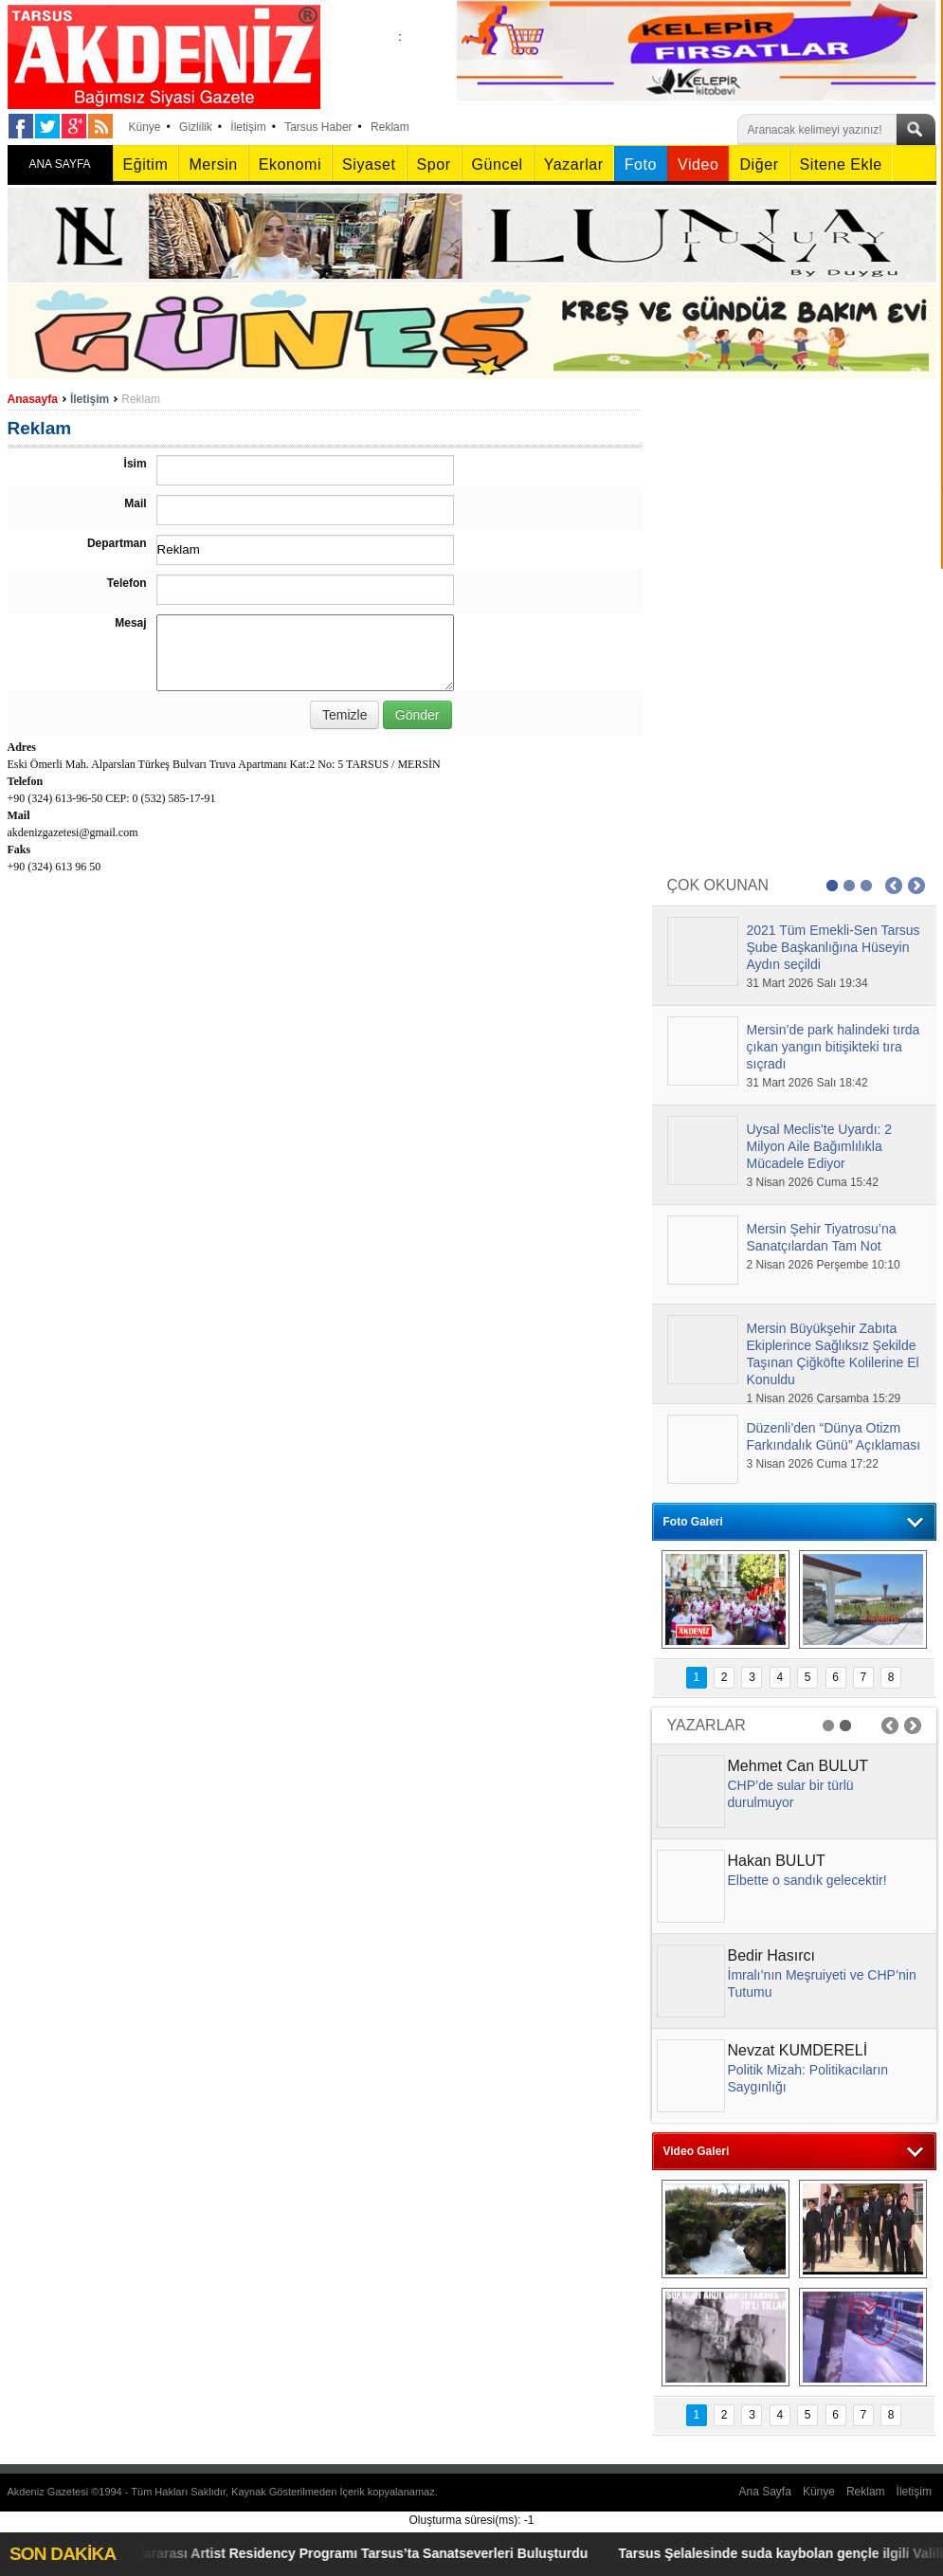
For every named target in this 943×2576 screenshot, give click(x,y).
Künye (145, 127)
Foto (641, 164)
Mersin (213, 164)
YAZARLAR (706, 1725)
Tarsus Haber (318, 127)
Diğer (758, 164)
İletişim (247, 127)
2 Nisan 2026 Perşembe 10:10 (823, 1264)
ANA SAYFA (59, 164)
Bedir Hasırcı (771, 1955)
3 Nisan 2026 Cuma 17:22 (813, 1464)
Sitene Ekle (841, 164)
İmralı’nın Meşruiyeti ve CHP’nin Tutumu (822, 1983)
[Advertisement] (794, 507)
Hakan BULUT (776, 1861)
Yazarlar (574, 164)
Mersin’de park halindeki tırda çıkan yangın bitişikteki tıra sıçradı (833, 1046)
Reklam (390, 127)
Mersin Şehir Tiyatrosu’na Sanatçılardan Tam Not (822, 1237)
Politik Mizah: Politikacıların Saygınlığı (808, 2078)
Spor (434, 164)
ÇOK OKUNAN (718, 885)
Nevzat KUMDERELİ (798, 2050)
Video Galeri (696, 2151)
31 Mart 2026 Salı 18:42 (807, 1082)
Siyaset (368, 164)
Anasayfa (33, 399)
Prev (893, 885)
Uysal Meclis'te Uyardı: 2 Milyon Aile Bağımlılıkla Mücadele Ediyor (820, 1146)
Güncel (497, 164)
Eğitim (146, 164)
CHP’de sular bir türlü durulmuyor (791, 1794)
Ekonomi (290, 164)
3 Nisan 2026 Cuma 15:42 (813, 1182)
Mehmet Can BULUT (798, 1766)
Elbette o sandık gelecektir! (807, 1880)
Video (698, 164)
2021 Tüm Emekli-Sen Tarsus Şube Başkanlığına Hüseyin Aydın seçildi (833, 947)
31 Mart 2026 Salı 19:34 (807, 983)
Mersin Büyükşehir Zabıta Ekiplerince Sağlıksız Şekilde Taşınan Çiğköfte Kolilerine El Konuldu (833, 1354)
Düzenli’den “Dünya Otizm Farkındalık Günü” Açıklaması (834, 1436)
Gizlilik (195, 127)
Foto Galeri (693, 1521)
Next (916, 885)
